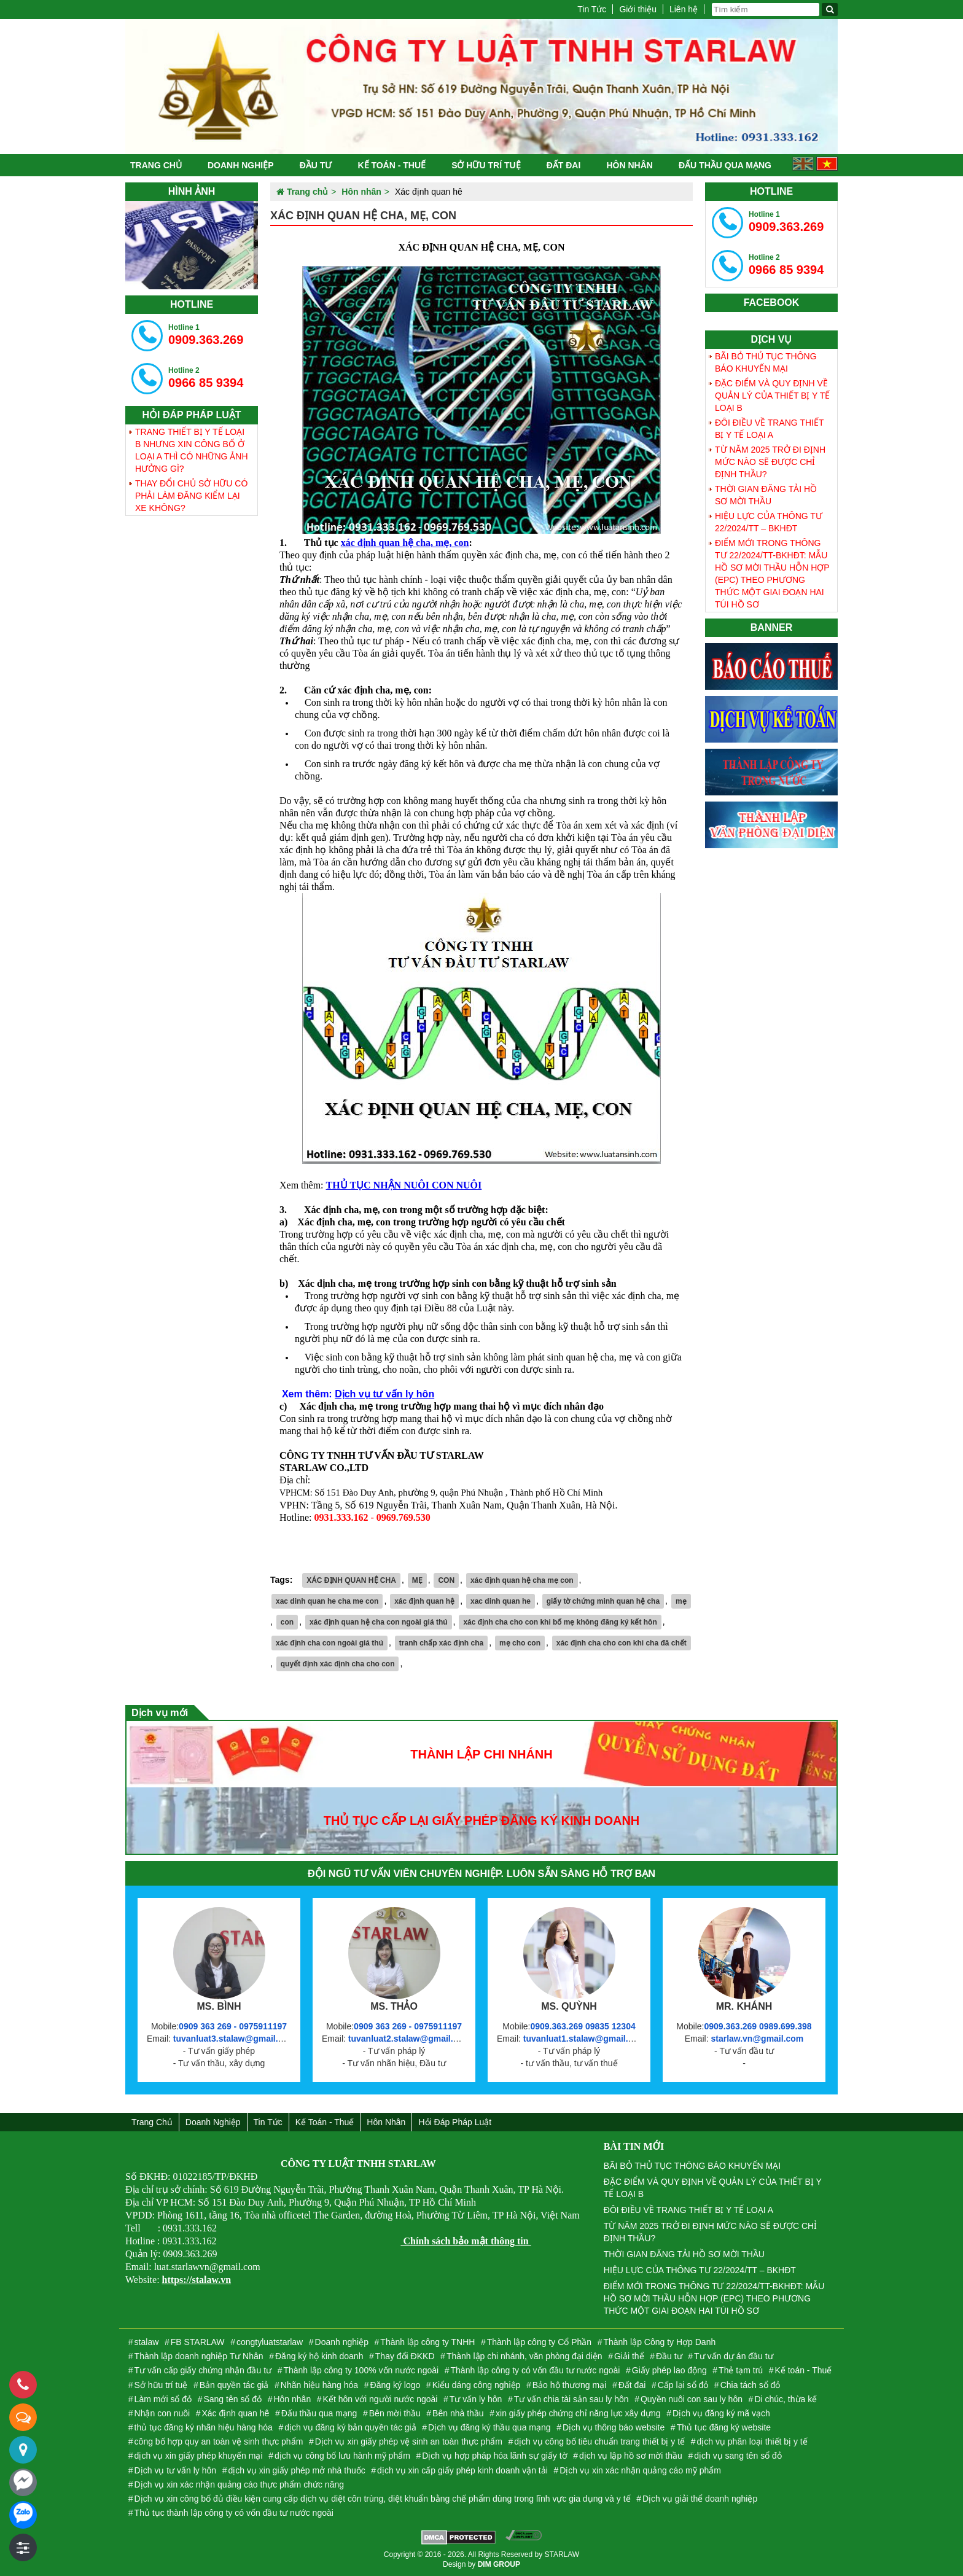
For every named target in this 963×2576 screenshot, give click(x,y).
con (287, 1622)
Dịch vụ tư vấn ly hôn (384, 1394)
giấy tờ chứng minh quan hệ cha (603, 1601)
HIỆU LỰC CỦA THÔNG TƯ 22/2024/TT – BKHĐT (768, 522)
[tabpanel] (191, 245)
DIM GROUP (499, 2564)
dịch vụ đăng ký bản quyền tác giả (350, 2427)
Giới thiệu (638, 9)
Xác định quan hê (236, 2413)
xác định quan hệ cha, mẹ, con (405, 542)
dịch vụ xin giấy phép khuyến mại (199, 2456)
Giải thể (629, 2356)
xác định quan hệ (424, 1601)
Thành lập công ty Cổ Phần (539, 2342)
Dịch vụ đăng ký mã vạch (721, 2413)
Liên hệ (683, 9)
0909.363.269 (205, 334)
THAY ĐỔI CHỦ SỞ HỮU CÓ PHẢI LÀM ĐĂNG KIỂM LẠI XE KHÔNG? (191, 495)
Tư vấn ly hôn (476, 2399)
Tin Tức (591, 9)
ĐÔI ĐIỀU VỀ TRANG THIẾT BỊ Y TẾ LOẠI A (769, 429)
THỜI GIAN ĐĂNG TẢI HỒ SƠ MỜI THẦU (766, 495)
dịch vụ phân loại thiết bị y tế (751, 2441)
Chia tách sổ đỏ (750, 2385)
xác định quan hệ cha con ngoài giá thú (379, 1622)
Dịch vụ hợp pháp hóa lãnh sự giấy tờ (494, 2456)
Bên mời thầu (395, 2413)
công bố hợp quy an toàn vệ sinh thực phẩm (219, 2441)
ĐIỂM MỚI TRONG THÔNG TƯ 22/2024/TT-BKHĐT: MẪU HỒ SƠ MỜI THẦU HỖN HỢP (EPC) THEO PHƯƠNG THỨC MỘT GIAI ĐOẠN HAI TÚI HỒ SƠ (772, 573)
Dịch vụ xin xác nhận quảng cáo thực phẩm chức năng (239, 2484)
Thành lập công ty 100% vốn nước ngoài (361, 2370)
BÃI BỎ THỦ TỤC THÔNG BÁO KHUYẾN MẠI (766, 362)
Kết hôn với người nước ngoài (380, 2399)
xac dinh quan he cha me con (327, 1601)
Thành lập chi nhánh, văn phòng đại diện (524, 2356)
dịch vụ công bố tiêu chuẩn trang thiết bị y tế (599, 2441)
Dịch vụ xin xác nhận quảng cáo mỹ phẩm (640, 2470)
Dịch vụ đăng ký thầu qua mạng (489, 2427)
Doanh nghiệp (241, 165)
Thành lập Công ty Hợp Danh (659, 2342)
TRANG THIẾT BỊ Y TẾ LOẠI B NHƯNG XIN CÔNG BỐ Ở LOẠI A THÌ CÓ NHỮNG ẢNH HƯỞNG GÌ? (191, 450)
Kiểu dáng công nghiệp (476, 2385)
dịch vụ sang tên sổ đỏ (738, 2456)
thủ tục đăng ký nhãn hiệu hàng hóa (204, 2427)
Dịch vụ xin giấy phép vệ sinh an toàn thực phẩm (408, 2441)
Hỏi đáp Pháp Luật (454, 2122)
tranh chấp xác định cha (441, 1643)
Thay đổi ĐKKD (405, 2356)
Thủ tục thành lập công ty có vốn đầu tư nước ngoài (234, 2513)
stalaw (147, 2342)
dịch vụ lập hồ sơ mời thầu (630, 2456)
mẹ (681, 1601)
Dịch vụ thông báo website (614, 2427)
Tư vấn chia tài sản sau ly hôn (571, 2399)
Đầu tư (316, 165)
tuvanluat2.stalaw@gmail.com (409, 2038)
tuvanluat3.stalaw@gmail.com (234, 2038)
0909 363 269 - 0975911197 (233, 2026)
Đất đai (564, 165)
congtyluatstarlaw (269, 2342)
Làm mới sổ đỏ (163, 2399)
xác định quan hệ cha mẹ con (522, 1580)
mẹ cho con (519, 1643)
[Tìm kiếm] (830, 9)
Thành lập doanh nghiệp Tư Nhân (199, 2356)
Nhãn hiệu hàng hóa (319, 2385)
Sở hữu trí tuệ (485, 165)
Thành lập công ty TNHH (427, 2342)
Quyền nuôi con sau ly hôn (692, 2399)
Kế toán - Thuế (391, 165)
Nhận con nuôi (162, 2413)
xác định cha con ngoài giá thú (329, 1643)
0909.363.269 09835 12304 (582, 2026)
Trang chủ (156, 165)
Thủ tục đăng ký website (724, 2427)
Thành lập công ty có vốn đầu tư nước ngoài (535, 2370)
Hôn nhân (629, 165)
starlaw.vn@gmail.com (757, 2038)
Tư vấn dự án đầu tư (733, 2356)
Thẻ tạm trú (741, 2370)
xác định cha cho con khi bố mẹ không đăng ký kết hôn (560, 1622)
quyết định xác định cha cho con (338, 1664)
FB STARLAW (198, 2342)
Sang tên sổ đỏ (232, 2399)
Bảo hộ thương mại (569, 2385)
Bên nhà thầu (458, 2413)
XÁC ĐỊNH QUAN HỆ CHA (351, 1580)
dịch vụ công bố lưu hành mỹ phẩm (342, 2456)
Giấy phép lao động (669, 2370)
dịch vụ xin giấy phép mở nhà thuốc (296, 2470)
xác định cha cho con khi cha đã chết (621, 1643)
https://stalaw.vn (196, 2279)
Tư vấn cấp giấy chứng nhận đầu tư (203, 2370)
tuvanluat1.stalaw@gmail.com (584, 2038)
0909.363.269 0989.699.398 (757, 2026)
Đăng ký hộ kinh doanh (319, 2356)
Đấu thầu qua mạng (725, 165)
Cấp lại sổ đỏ (683, 2385)
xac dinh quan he (500, 1601)
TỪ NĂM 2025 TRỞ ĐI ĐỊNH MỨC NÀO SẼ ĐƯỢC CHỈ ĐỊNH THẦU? (770, 462)
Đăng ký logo (395, 2385)
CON (446, 1580)
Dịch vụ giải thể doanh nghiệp (699, 2499)
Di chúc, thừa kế (785, 2399)
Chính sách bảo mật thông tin (465, 2241)
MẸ (417, 1580)
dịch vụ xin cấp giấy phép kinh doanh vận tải (462, 2470)
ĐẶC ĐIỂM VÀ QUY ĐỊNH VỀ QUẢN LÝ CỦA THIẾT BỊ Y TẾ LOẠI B (772, 395)
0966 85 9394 (205, 377)
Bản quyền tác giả (234, 2385)
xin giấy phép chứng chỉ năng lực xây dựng (578, 2413)
